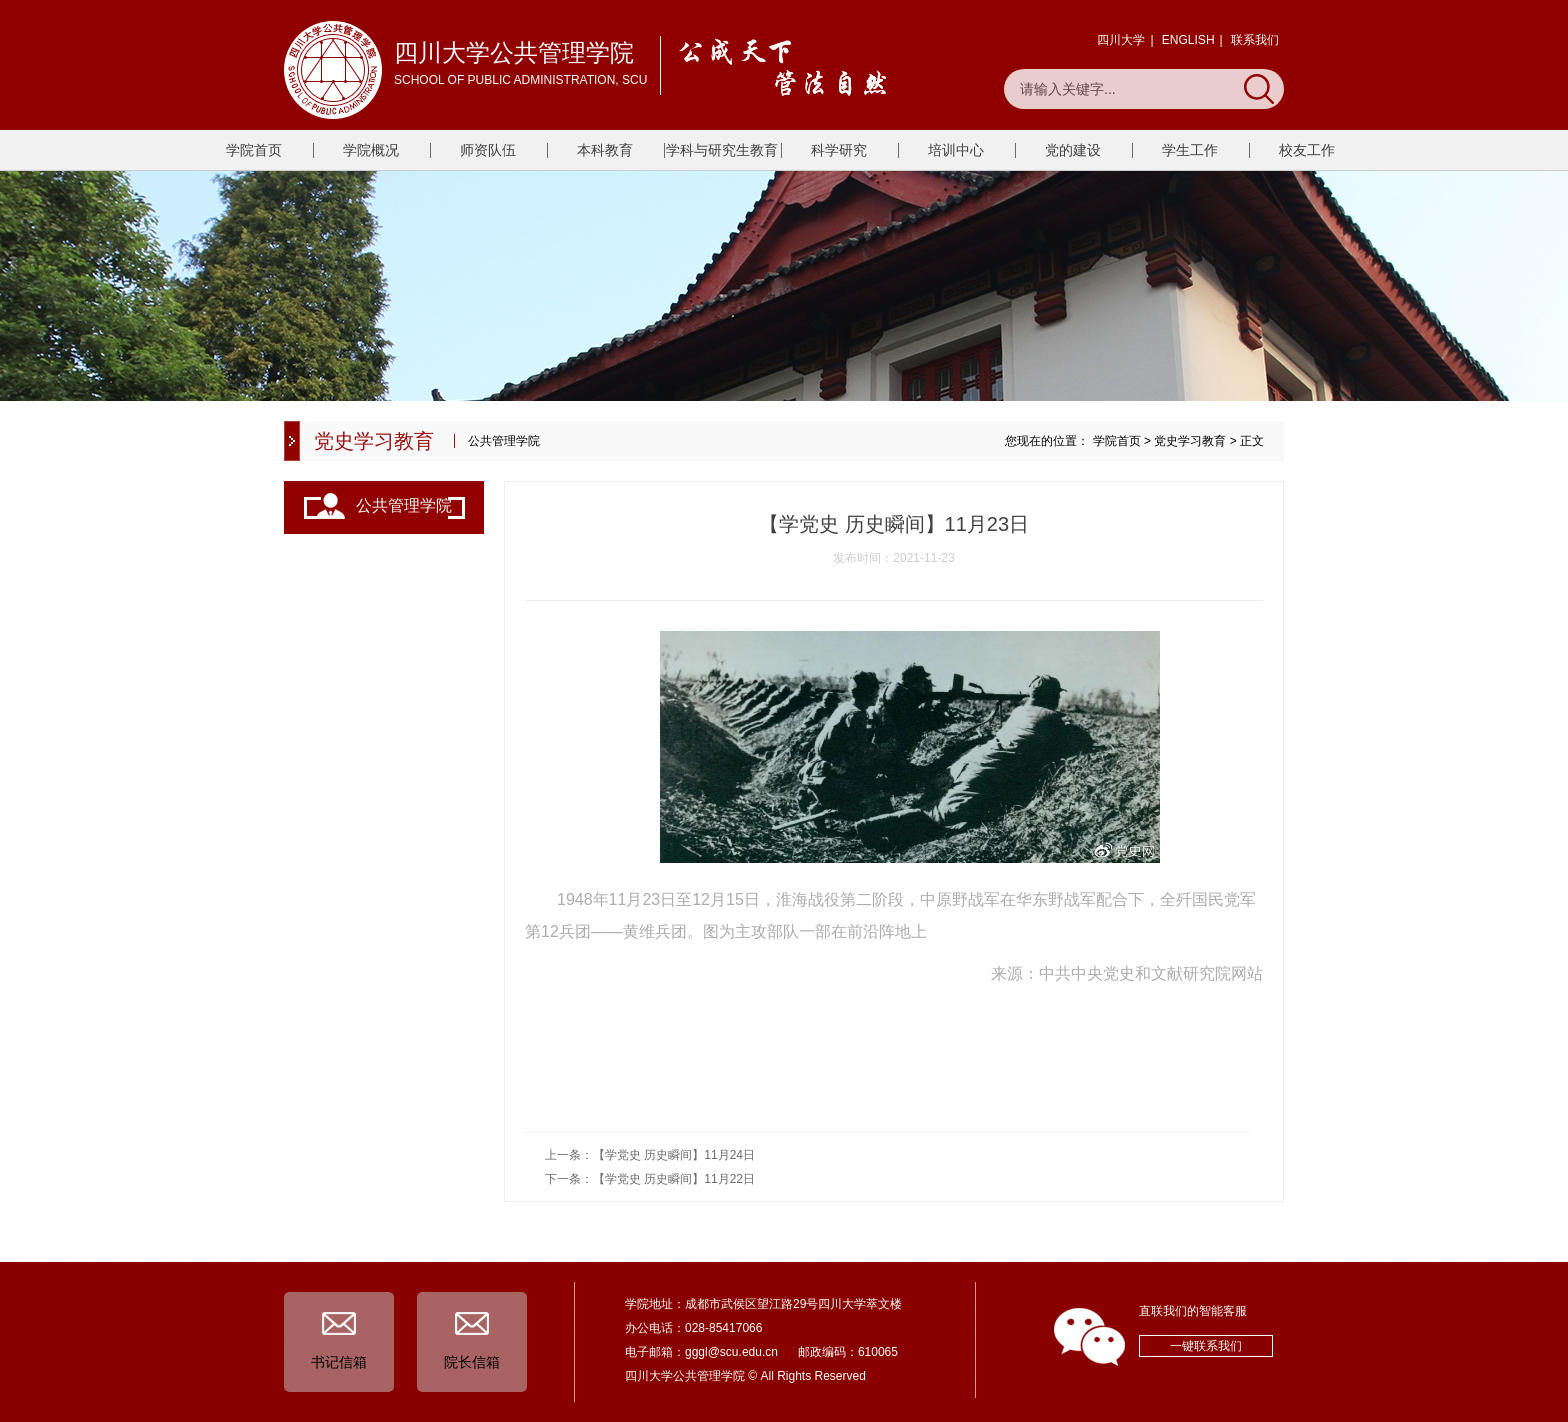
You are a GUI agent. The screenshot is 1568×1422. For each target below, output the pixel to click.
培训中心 (956, 150)
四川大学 (1121, 40)
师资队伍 (488, 150)
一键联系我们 (1206, 1346)
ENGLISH (1188, 40)
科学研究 (839, 150)
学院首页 (254, 150)
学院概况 (371, 150)
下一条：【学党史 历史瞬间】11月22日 (650, 1179)
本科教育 (605, 150)
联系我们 (1255, 40)
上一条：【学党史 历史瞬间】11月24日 (650, 1155)
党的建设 (1073, 150)
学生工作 (1190, 150)
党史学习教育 (1190, 441)
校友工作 (1307, 150)
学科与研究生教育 (722, 150)
